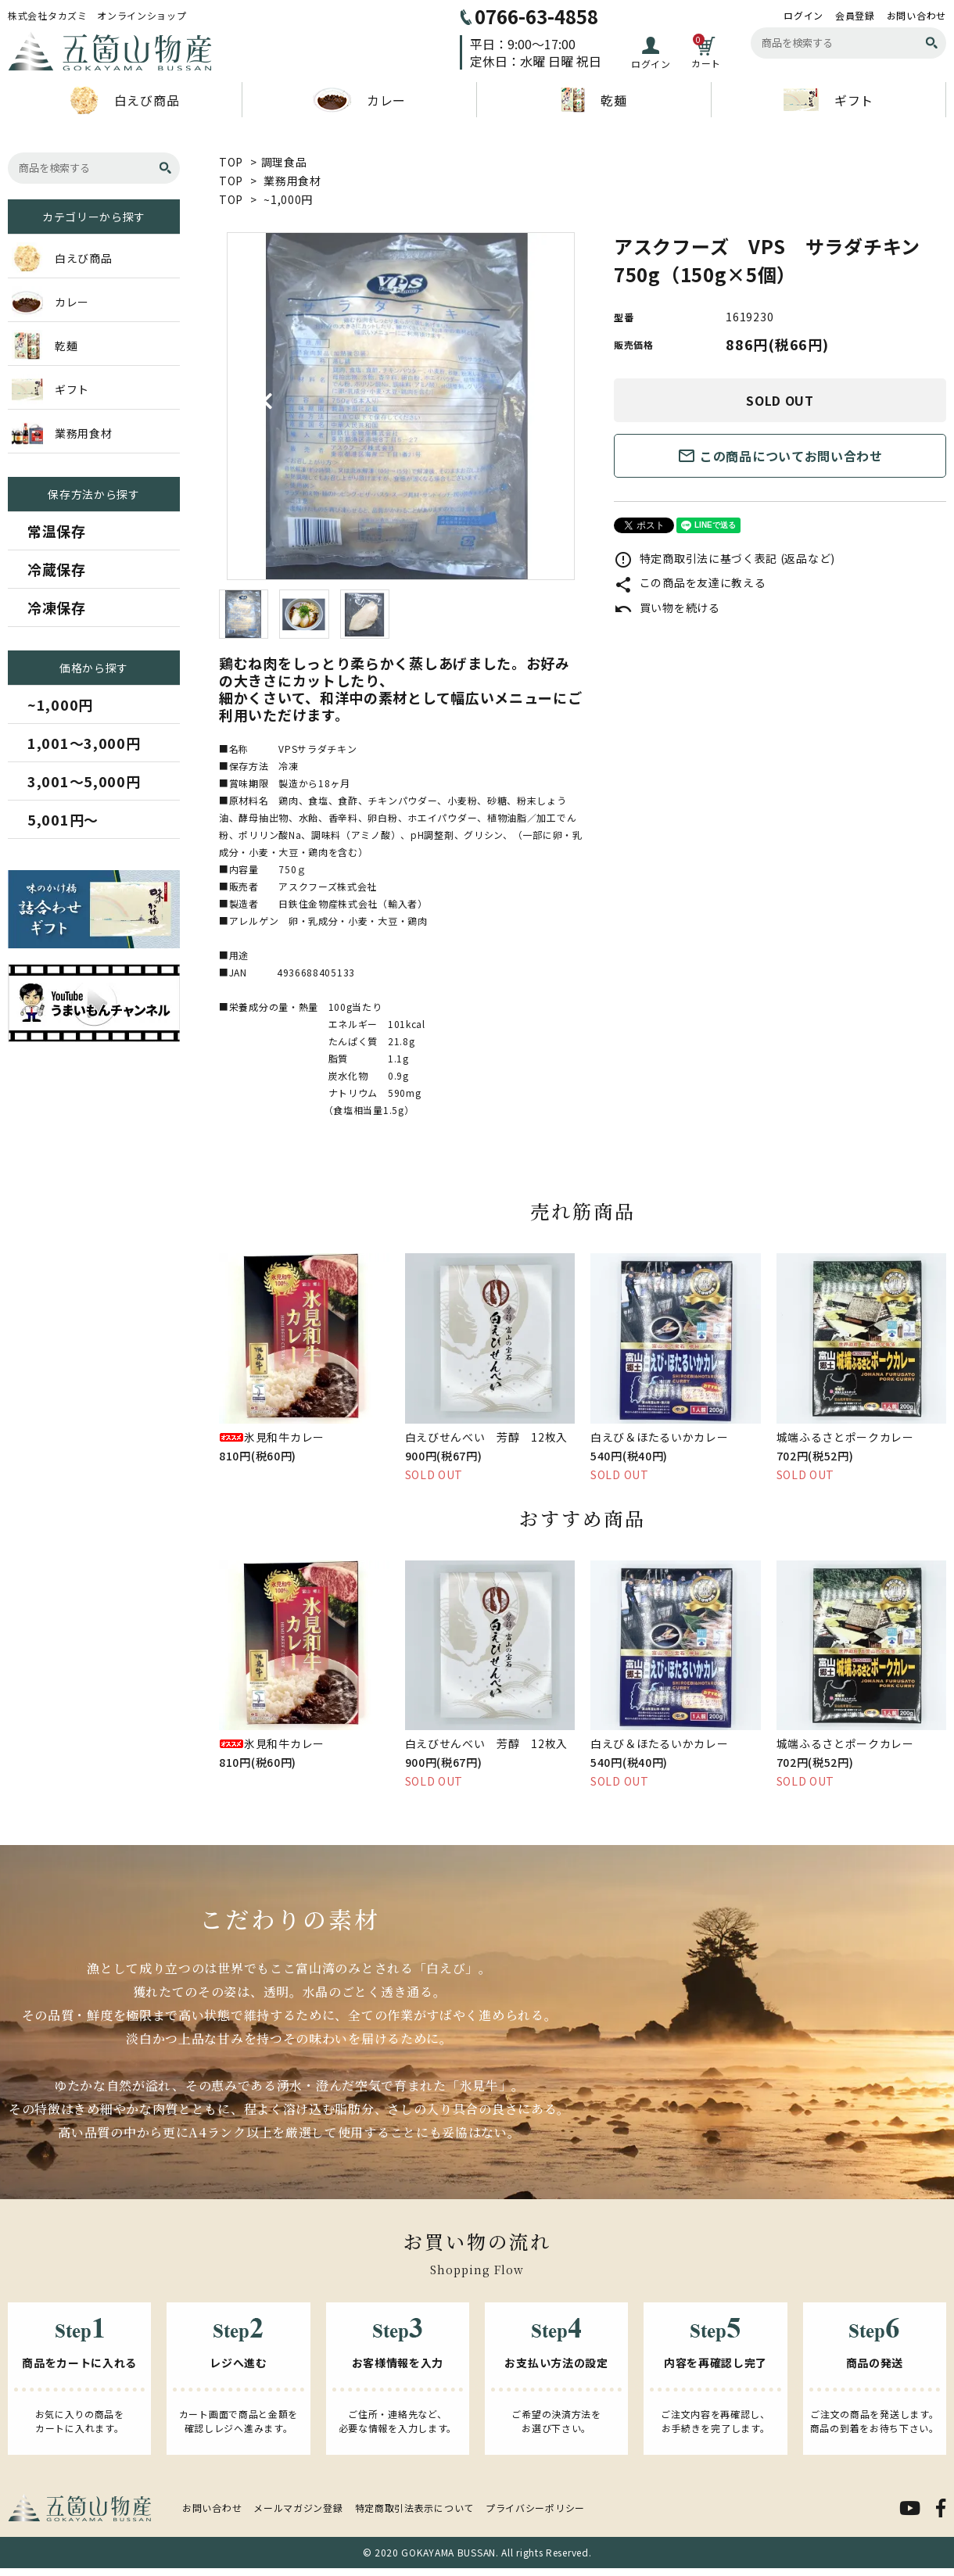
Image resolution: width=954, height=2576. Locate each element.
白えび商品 (125, 100)
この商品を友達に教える (690, 582)
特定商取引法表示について (414, 2507)
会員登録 (855, 15)
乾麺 (593, 100)
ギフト (828, 99)
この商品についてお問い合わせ (780, 455)
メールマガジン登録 (298, 2507)
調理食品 (284, 162)
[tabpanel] (401, 406)
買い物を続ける (667, 607)
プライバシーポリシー (535, 2507)
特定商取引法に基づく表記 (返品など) (724, 558)
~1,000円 (288, 199)
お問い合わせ (916, 15)
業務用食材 (292, 180)
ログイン (803, 15)
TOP (231, 162)
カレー (359, 100)
